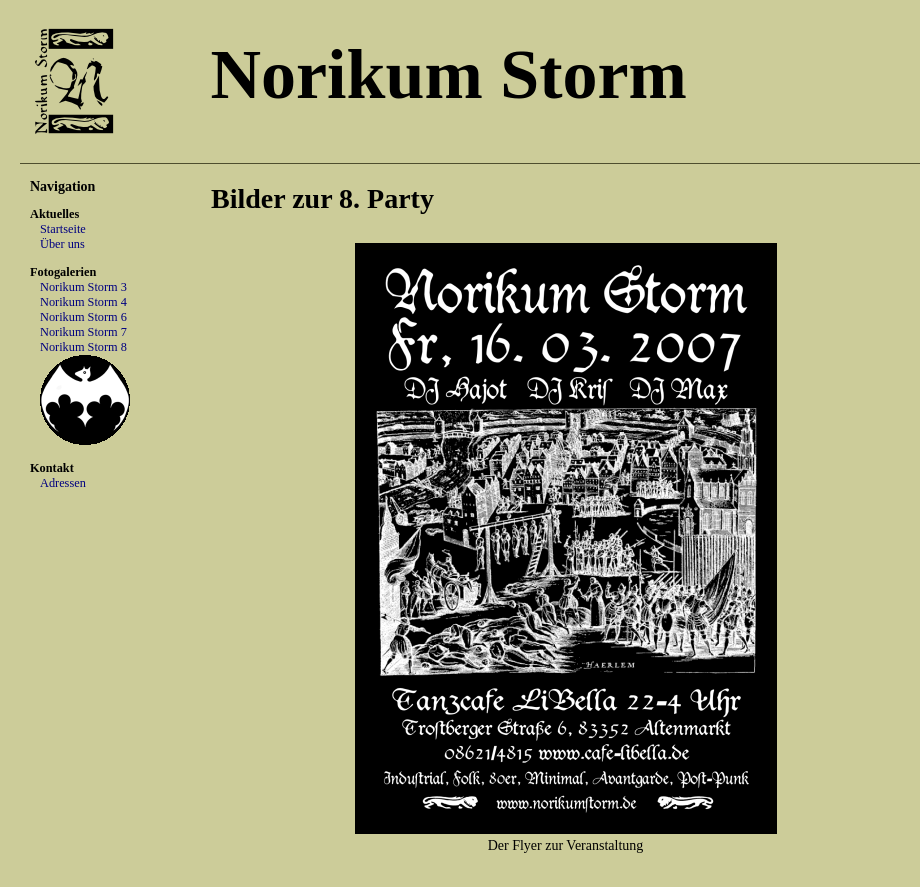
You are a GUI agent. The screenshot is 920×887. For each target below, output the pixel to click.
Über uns (62, 244)
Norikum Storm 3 (83, 287)
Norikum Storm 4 (83, 302)
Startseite (63, 229)
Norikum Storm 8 (83, 347)
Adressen (63, 483)
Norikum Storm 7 (83, 332)
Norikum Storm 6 (83, 317)
